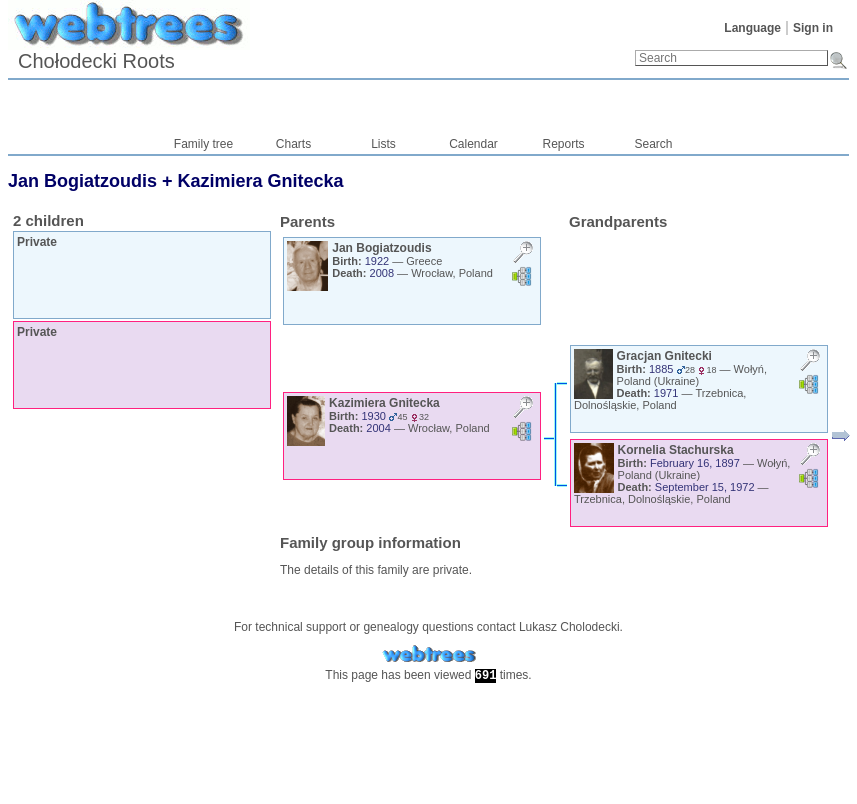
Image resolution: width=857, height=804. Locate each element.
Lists (383, 144)
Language (752, 28)
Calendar (473, 144)
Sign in (813, 28)
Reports (563, 144)
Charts (293, 144)
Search (653, 144)
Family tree (203, 144)
